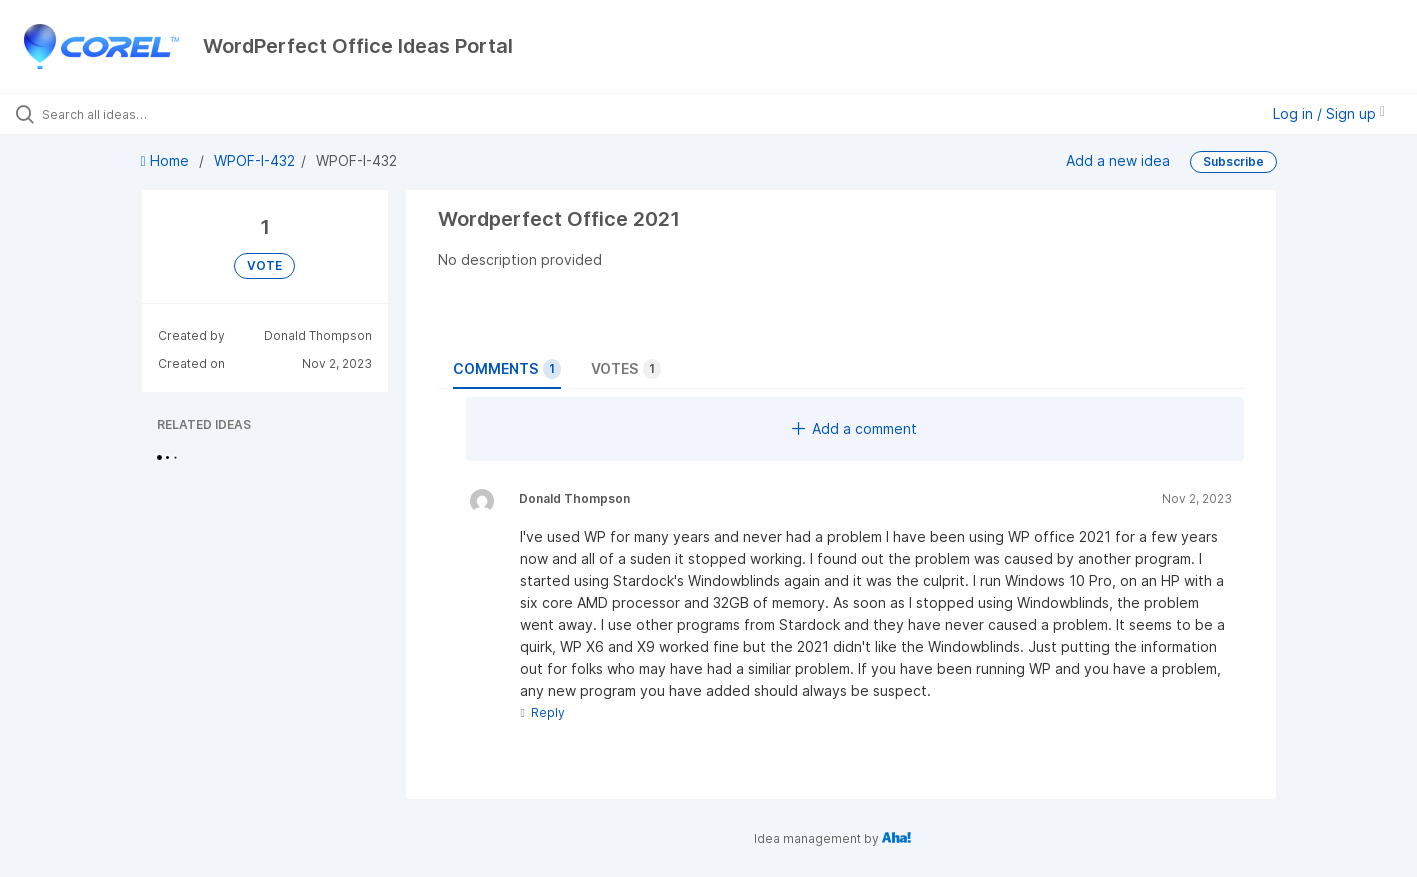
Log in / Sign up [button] (1329, 113)
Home (167, 160)
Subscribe (1233, 161)
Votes (626, 369)
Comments (507, 369)
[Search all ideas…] (166, 114)
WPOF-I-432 (254, 160)
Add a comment (854, 428)
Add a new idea (1118, 160)
